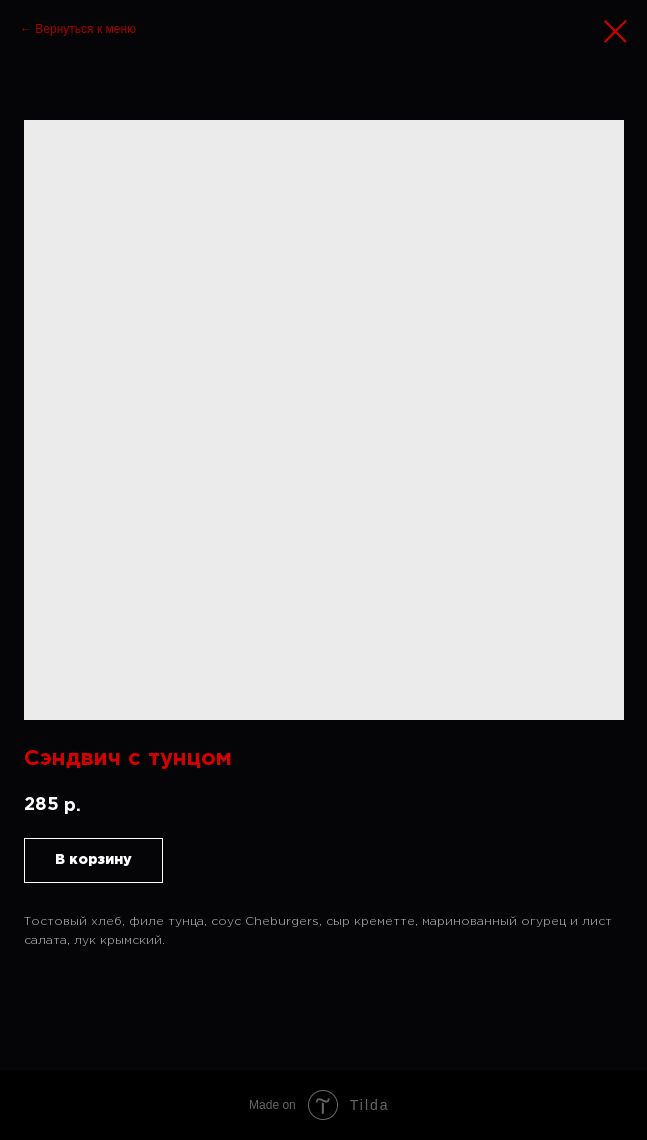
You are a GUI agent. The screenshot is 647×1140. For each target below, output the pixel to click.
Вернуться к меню (85, 29)
